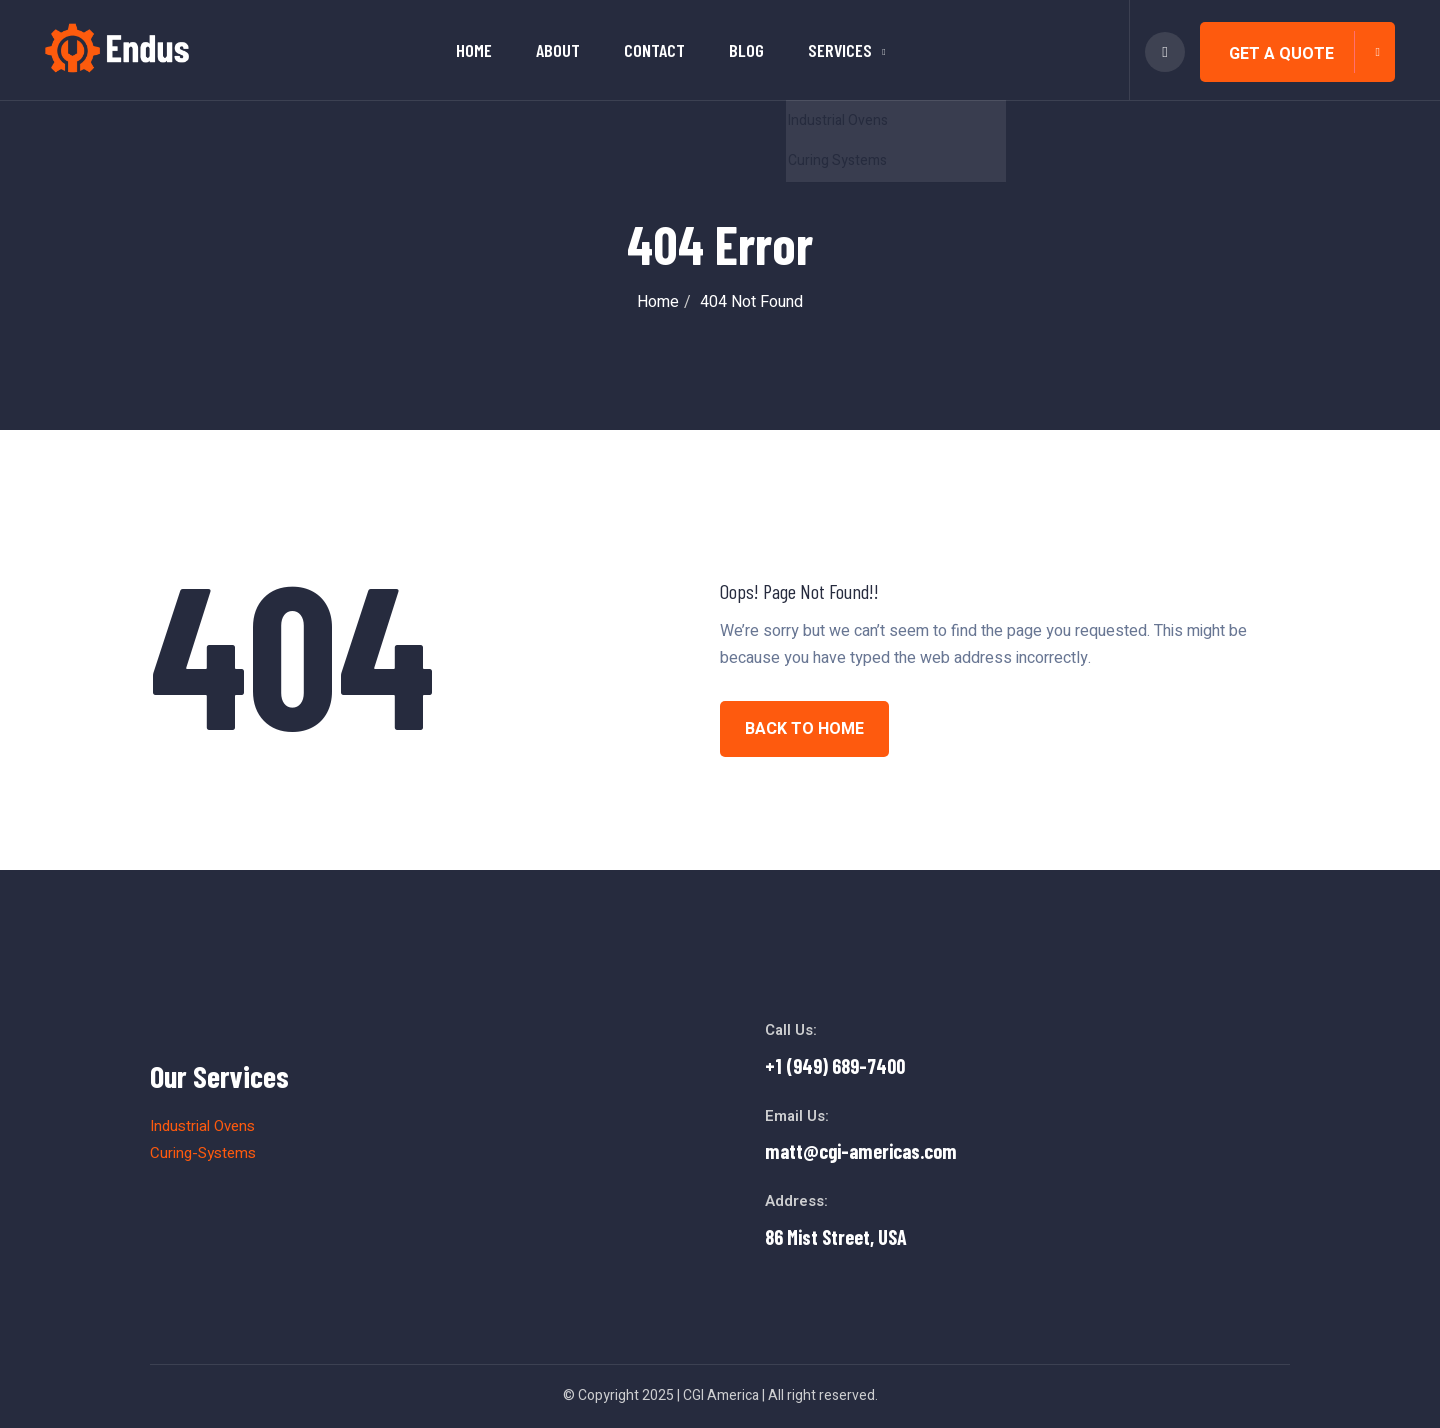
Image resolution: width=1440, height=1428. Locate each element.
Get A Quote (1281, 54)
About (558, 50)
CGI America (721, 1395)
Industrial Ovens (202, 1126)
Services (840, 50)
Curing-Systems (203, 1153)
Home (474, 50)
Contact (654, 50)
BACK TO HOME (804, 729)
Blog (746, 50)
